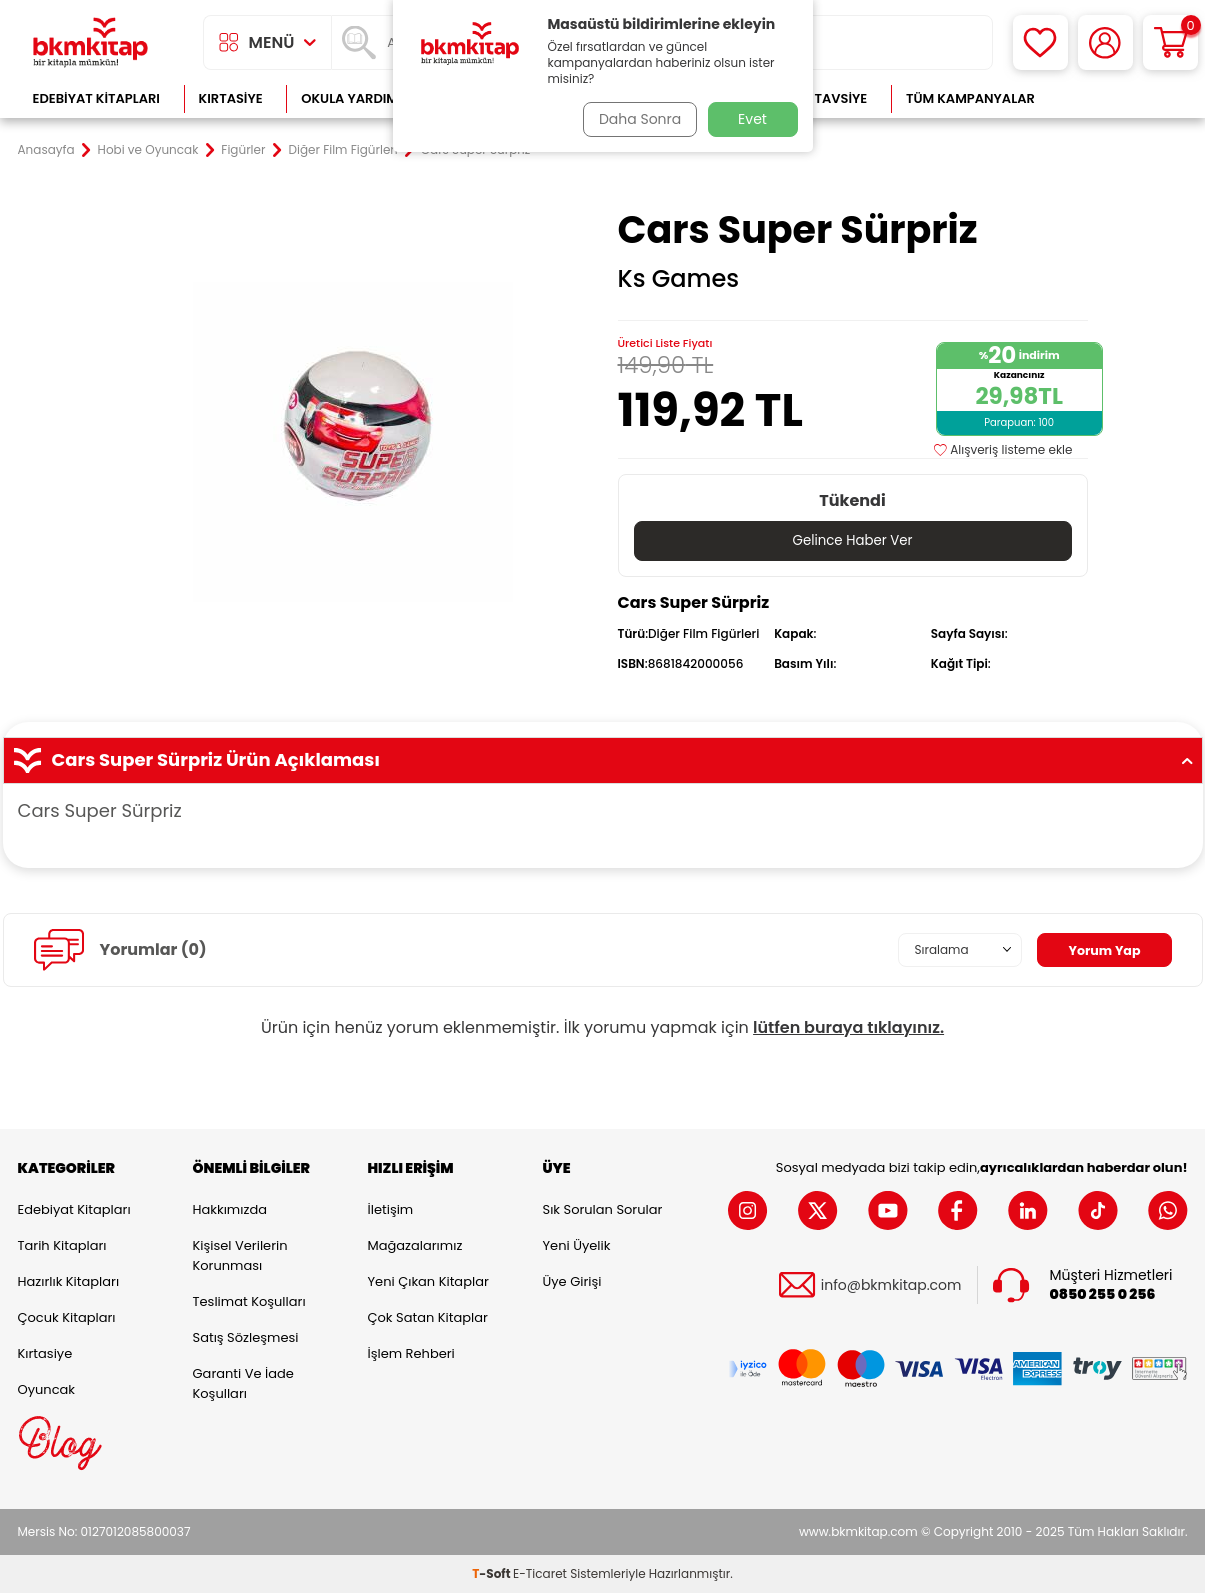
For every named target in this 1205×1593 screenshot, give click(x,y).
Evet (752, 119)
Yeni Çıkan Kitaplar (428, 1281)
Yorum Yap (1101, 950)
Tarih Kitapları (62, 1245)
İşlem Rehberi (411, 1353)
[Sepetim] (1170, 42)
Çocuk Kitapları (67, 1317)
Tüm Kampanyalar (970, 98)
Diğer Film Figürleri (342, 150)
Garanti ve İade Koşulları (243, 1383)
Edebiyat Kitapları (96, 98)
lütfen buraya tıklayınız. (848, 1027)
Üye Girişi (572, 1281)
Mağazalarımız (415, 1245)
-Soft (492, 1573)
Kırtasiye (231, 98)
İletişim (391, 1209)
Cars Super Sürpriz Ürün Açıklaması (603, 760)
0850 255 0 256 (1103, 1294)
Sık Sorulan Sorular (603, 1209)
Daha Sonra (635, 119)
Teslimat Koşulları (249, 1301)
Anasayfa (46, 150)
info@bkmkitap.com (891, 1285)
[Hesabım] (1105, 42)
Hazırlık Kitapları (69, 1281)
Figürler (243, 150)
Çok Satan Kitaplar (428, 1317)
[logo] (91, 42)
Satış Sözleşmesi (246, 1337)
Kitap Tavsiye (820, 98)
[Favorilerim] (1040, 42)
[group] (353, 442)
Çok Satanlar (1122, 98)
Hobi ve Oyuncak (148, 150)
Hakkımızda (230, 1209)
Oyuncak (47, 1389)
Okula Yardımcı (356, 98)
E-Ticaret (540, 1573)
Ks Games (679, 279)
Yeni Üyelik (577, 1245)
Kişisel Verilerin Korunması (240, 1255)
